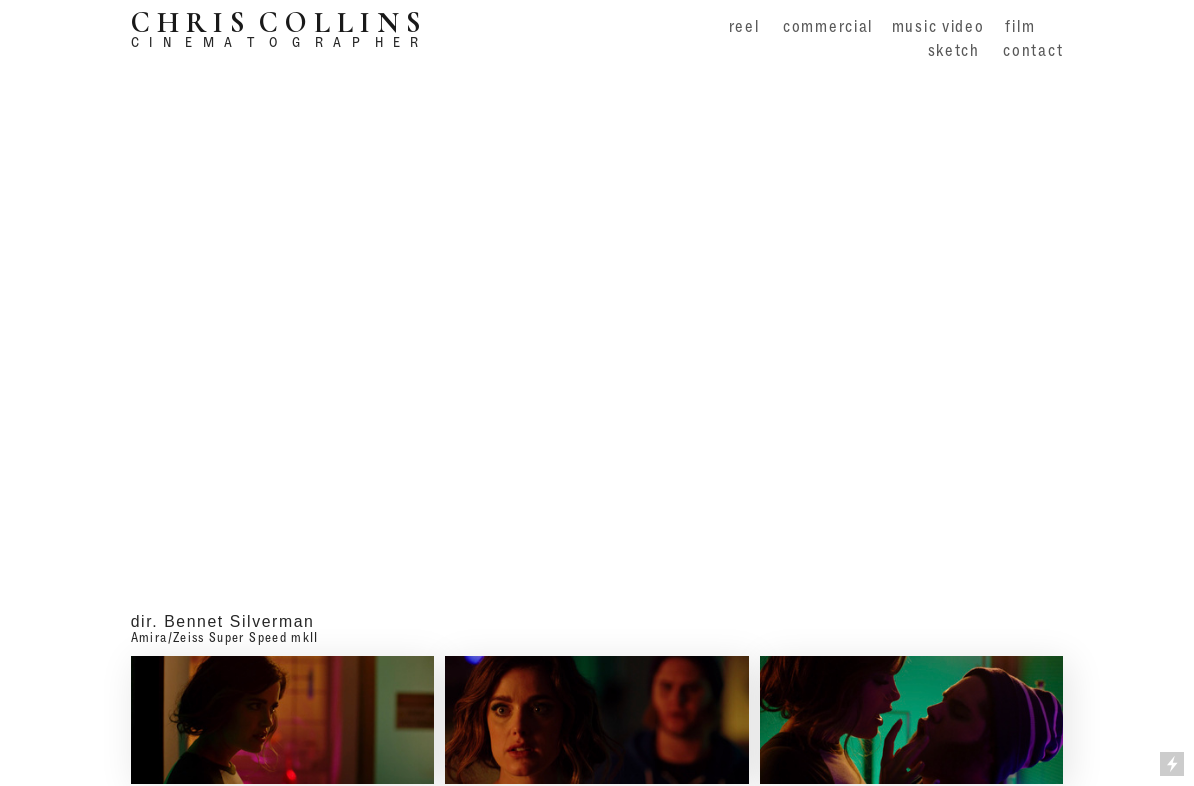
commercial (828, 26)
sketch (954, 50)
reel (744, 26)
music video (938, 26)
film (1020, 26)
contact (1033, 50)
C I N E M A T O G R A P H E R (275, 41)
